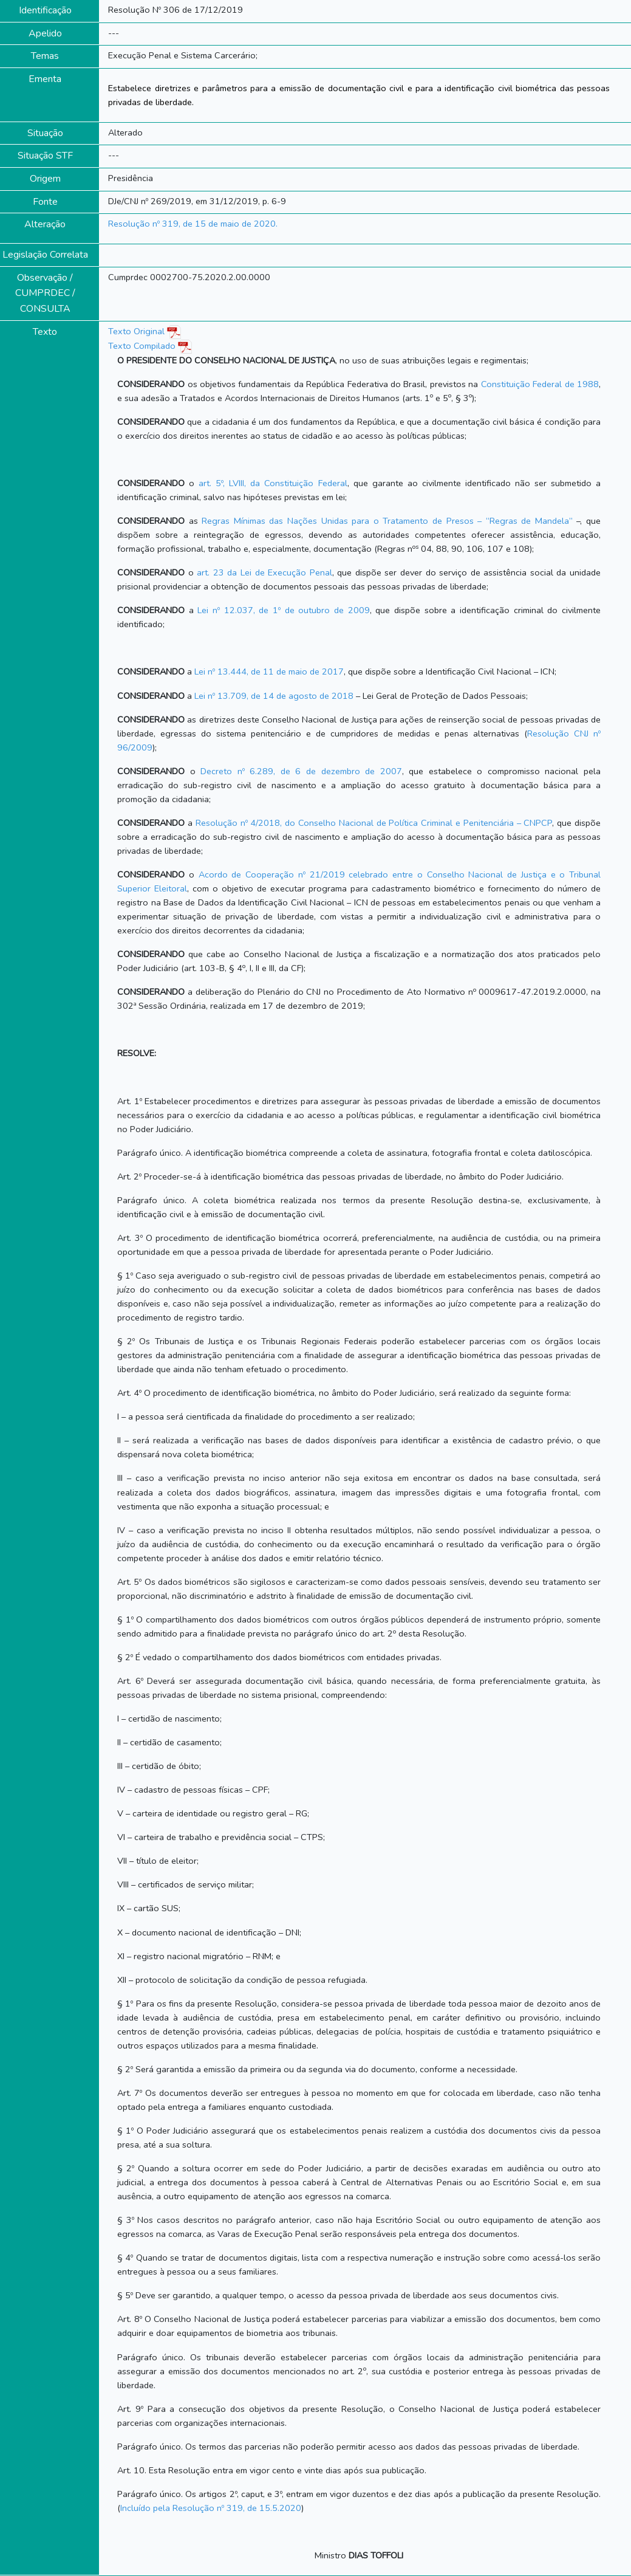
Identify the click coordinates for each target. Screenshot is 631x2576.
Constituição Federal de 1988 (540, 384)
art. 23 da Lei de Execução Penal (264, 572)
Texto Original (136, 331)
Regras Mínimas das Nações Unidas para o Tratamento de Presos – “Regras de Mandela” (389, 521)
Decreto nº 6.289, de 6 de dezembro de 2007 (300, 771)
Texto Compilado (150, 346)
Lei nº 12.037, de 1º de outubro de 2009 (283, 610)
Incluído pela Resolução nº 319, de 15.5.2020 (210, 2508)
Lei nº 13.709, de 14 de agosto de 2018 (273, 696)
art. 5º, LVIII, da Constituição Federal (273, 483)
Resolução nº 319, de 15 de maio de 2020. (193, 224)
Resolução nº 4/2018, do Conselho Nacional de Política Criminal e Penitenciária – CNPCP (374, 823)
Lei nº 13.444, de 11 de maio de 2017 (269, 671)
